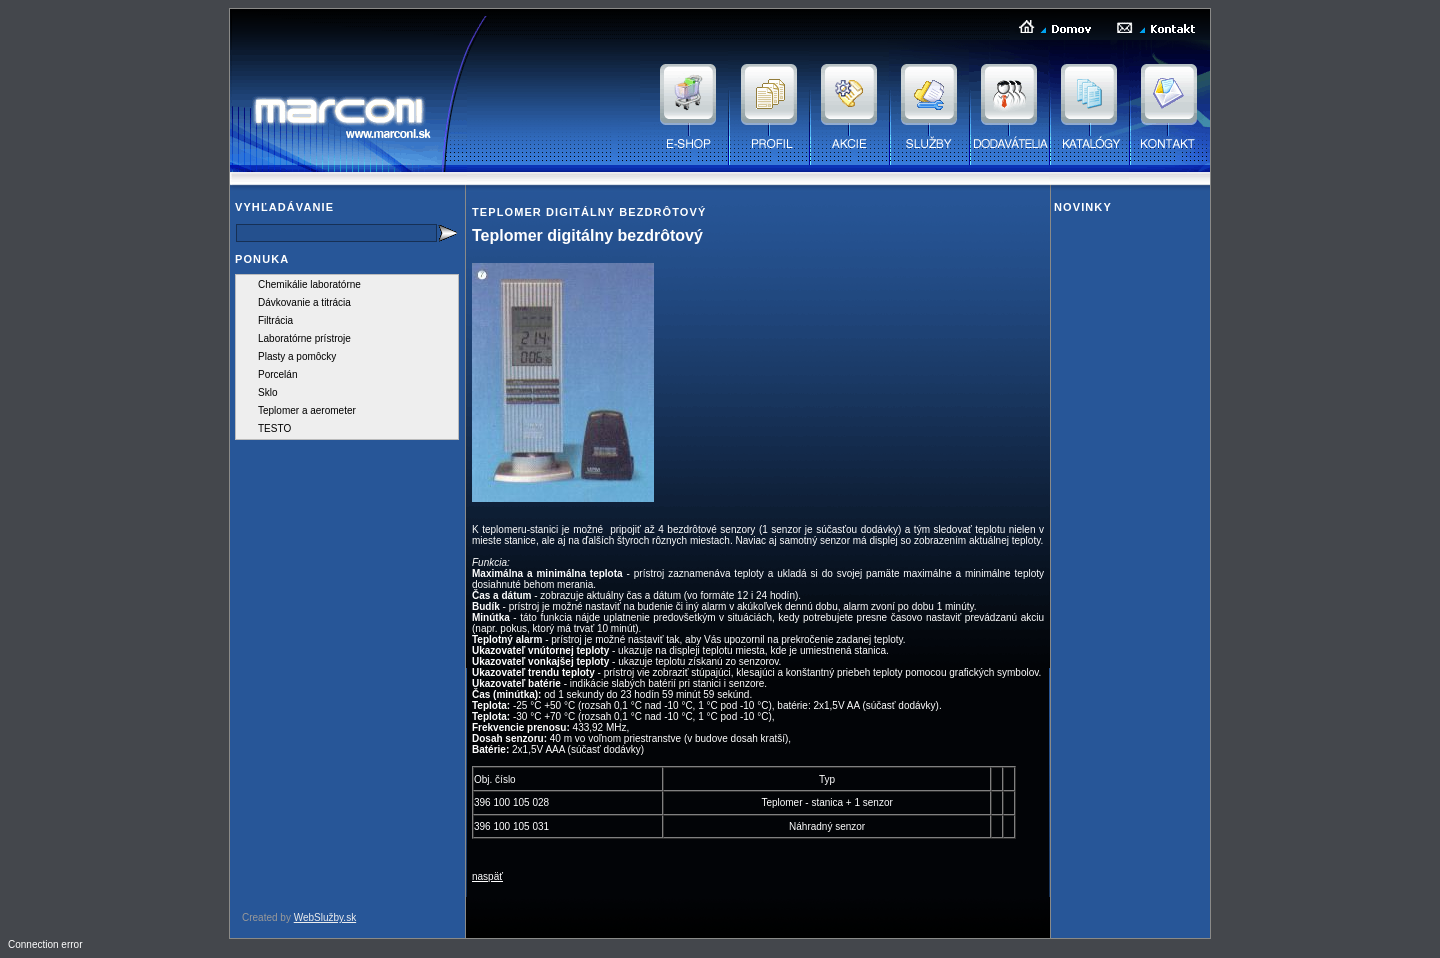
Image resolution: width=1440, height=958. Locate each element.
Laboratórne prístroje (304, 338)
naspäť (487, 876)
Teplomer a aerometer (307, 410)
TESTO (274, 428)
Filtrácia (275, 320)
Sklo (267, 392)
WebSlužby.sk (325, 917)
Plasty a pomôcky (297, 356)
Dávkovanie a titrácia (304, 302)
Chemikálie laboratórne (309, 284)
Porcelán (277, 374)
